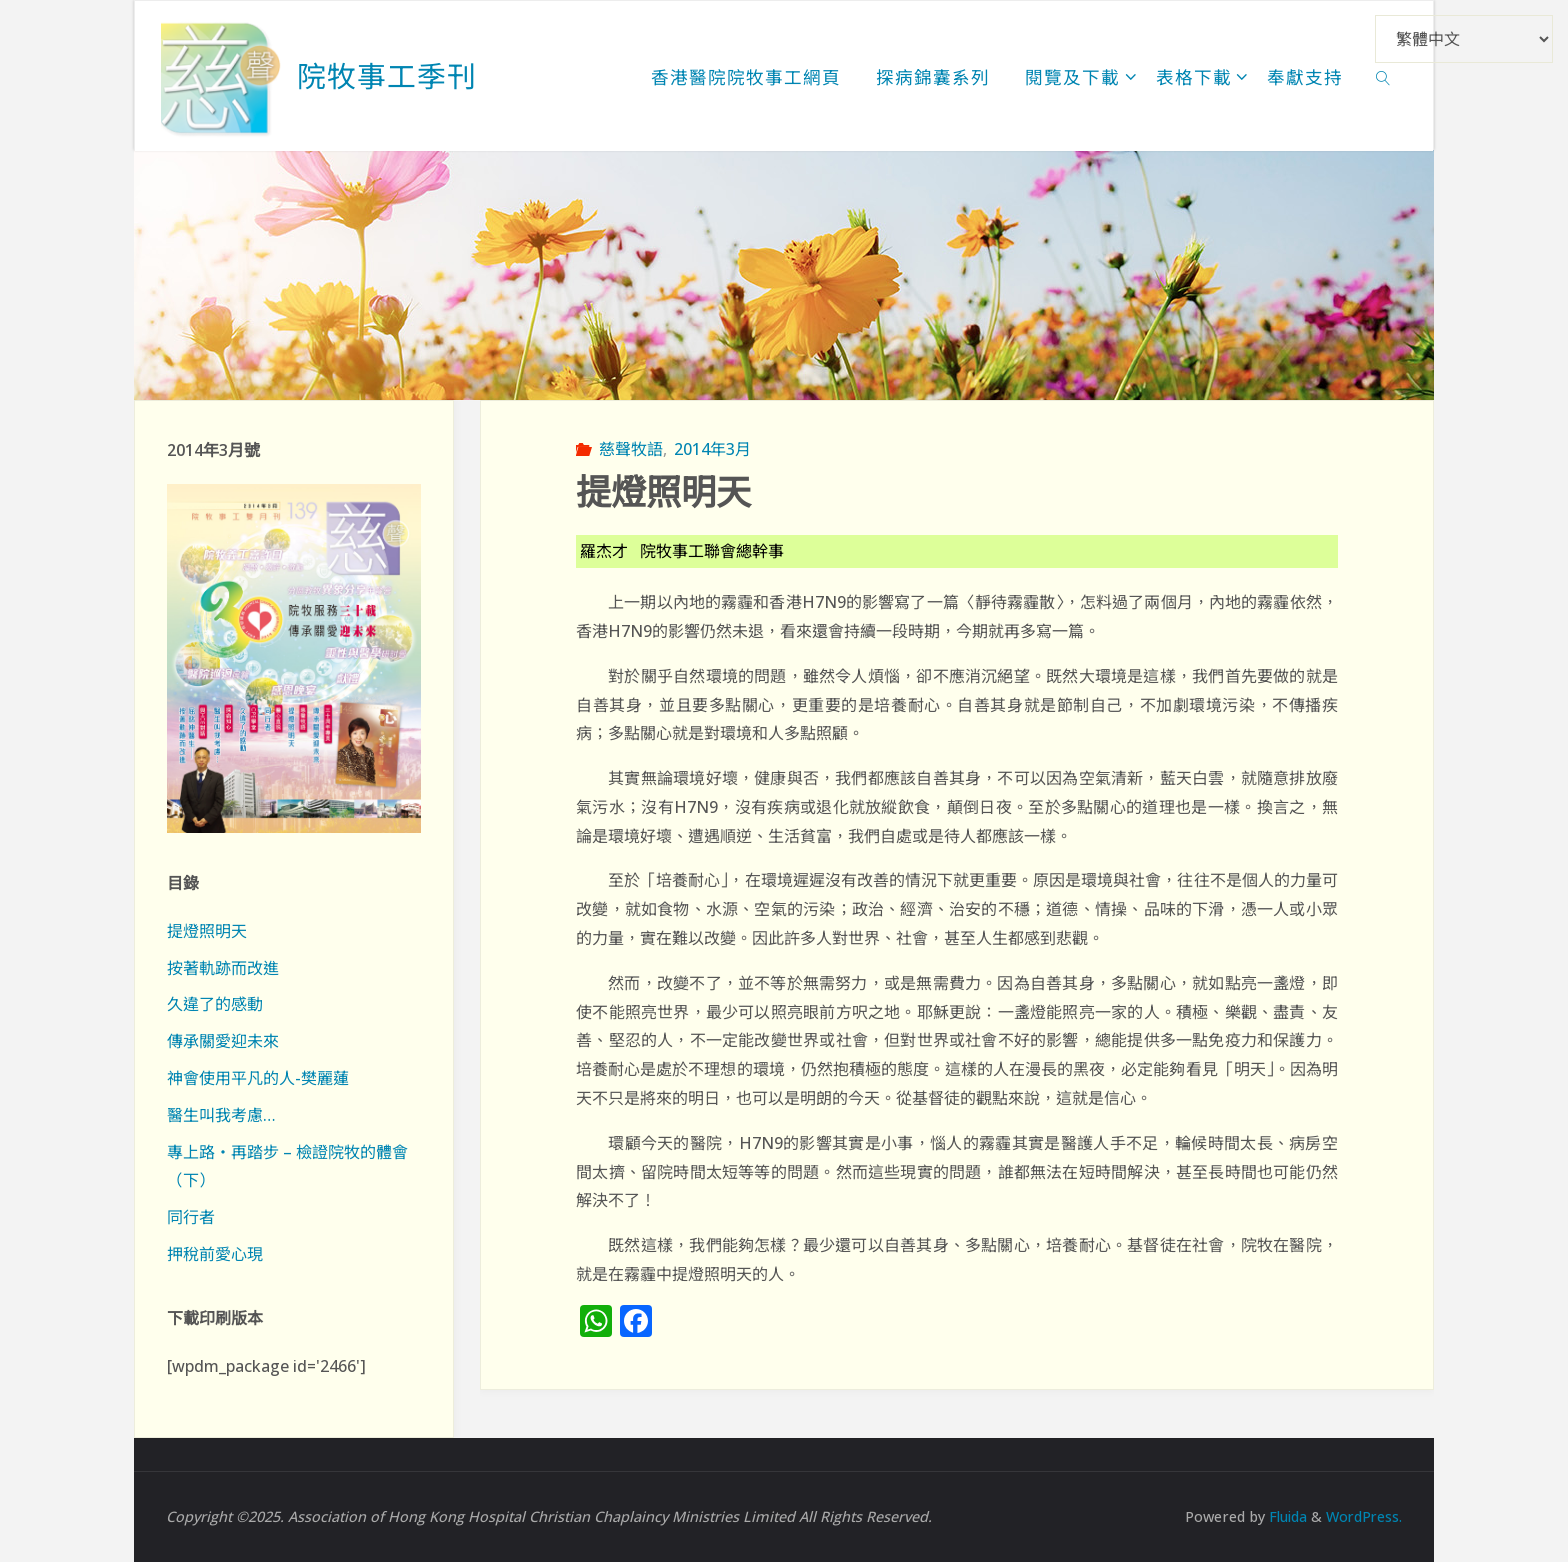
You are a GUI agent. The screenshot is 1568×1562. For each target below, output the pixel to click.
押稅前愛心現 (215, 1254)
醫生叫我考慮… (221, 1115)
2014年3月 (712, 449)
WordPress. (1363, 1516)
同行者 (191, 1217)
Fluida (1283, 1516)
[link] (1383, 76)
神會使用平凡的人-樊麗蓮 (258, 1078)
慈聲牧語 (631, 449)
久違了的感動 (215, 1004)
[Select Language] (1464, 39)
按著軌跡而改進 (223, 968)
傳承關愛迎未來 (223, 1041)
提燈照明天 (207, 931)
